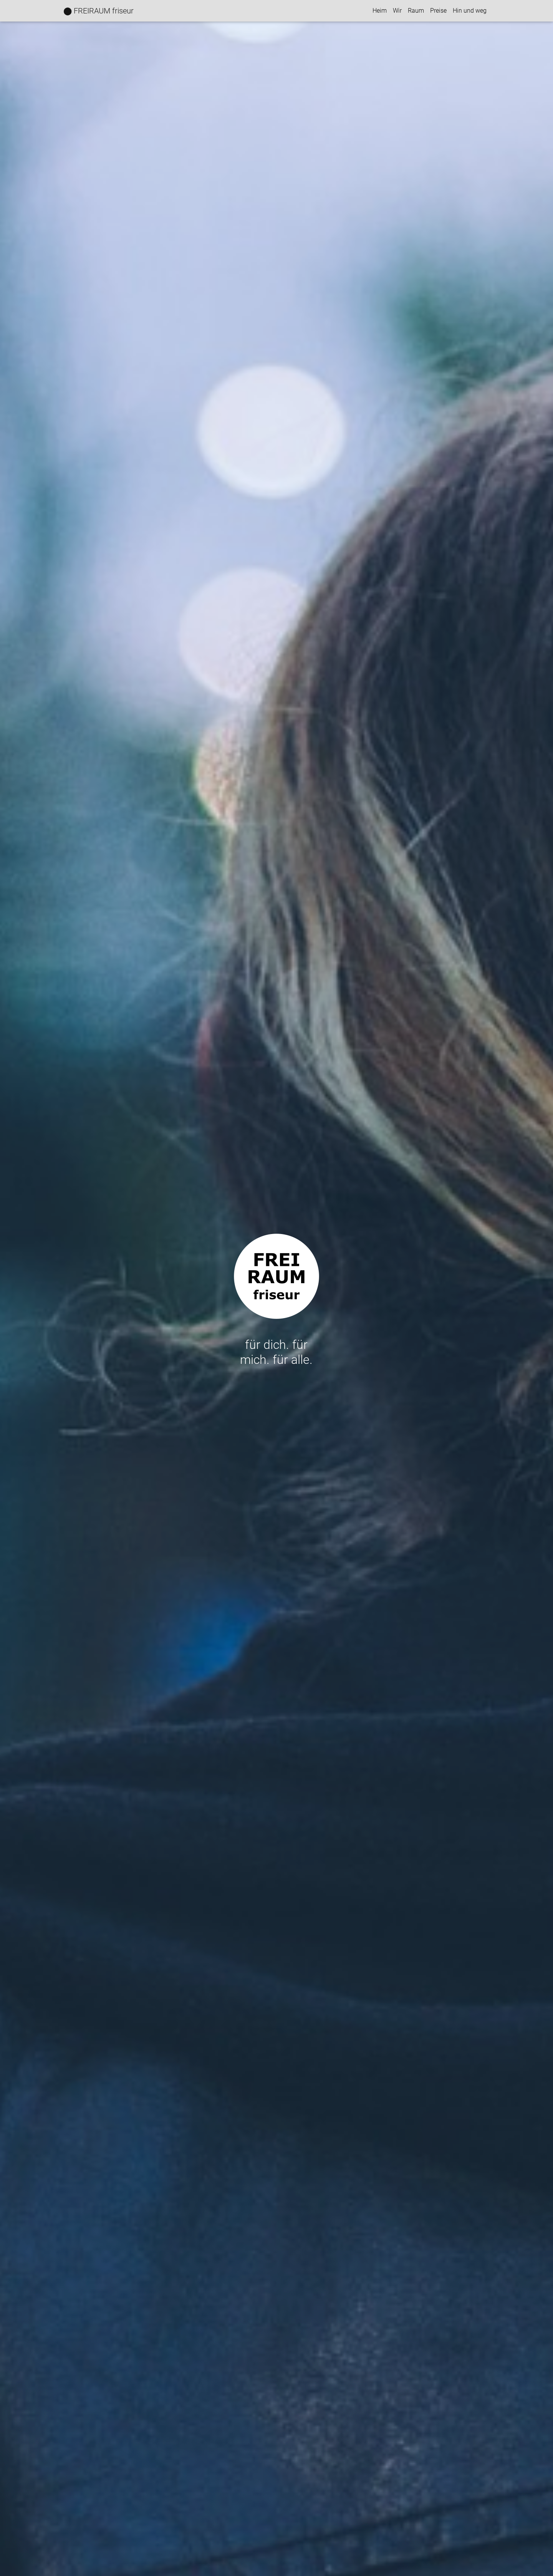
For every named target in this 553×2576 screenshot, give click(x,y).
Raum (416, 10)
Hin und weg (470, 10)
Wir (397, 10)
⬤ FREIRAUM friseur (98, 10)
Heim (380, 10)
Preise (438, 10)
